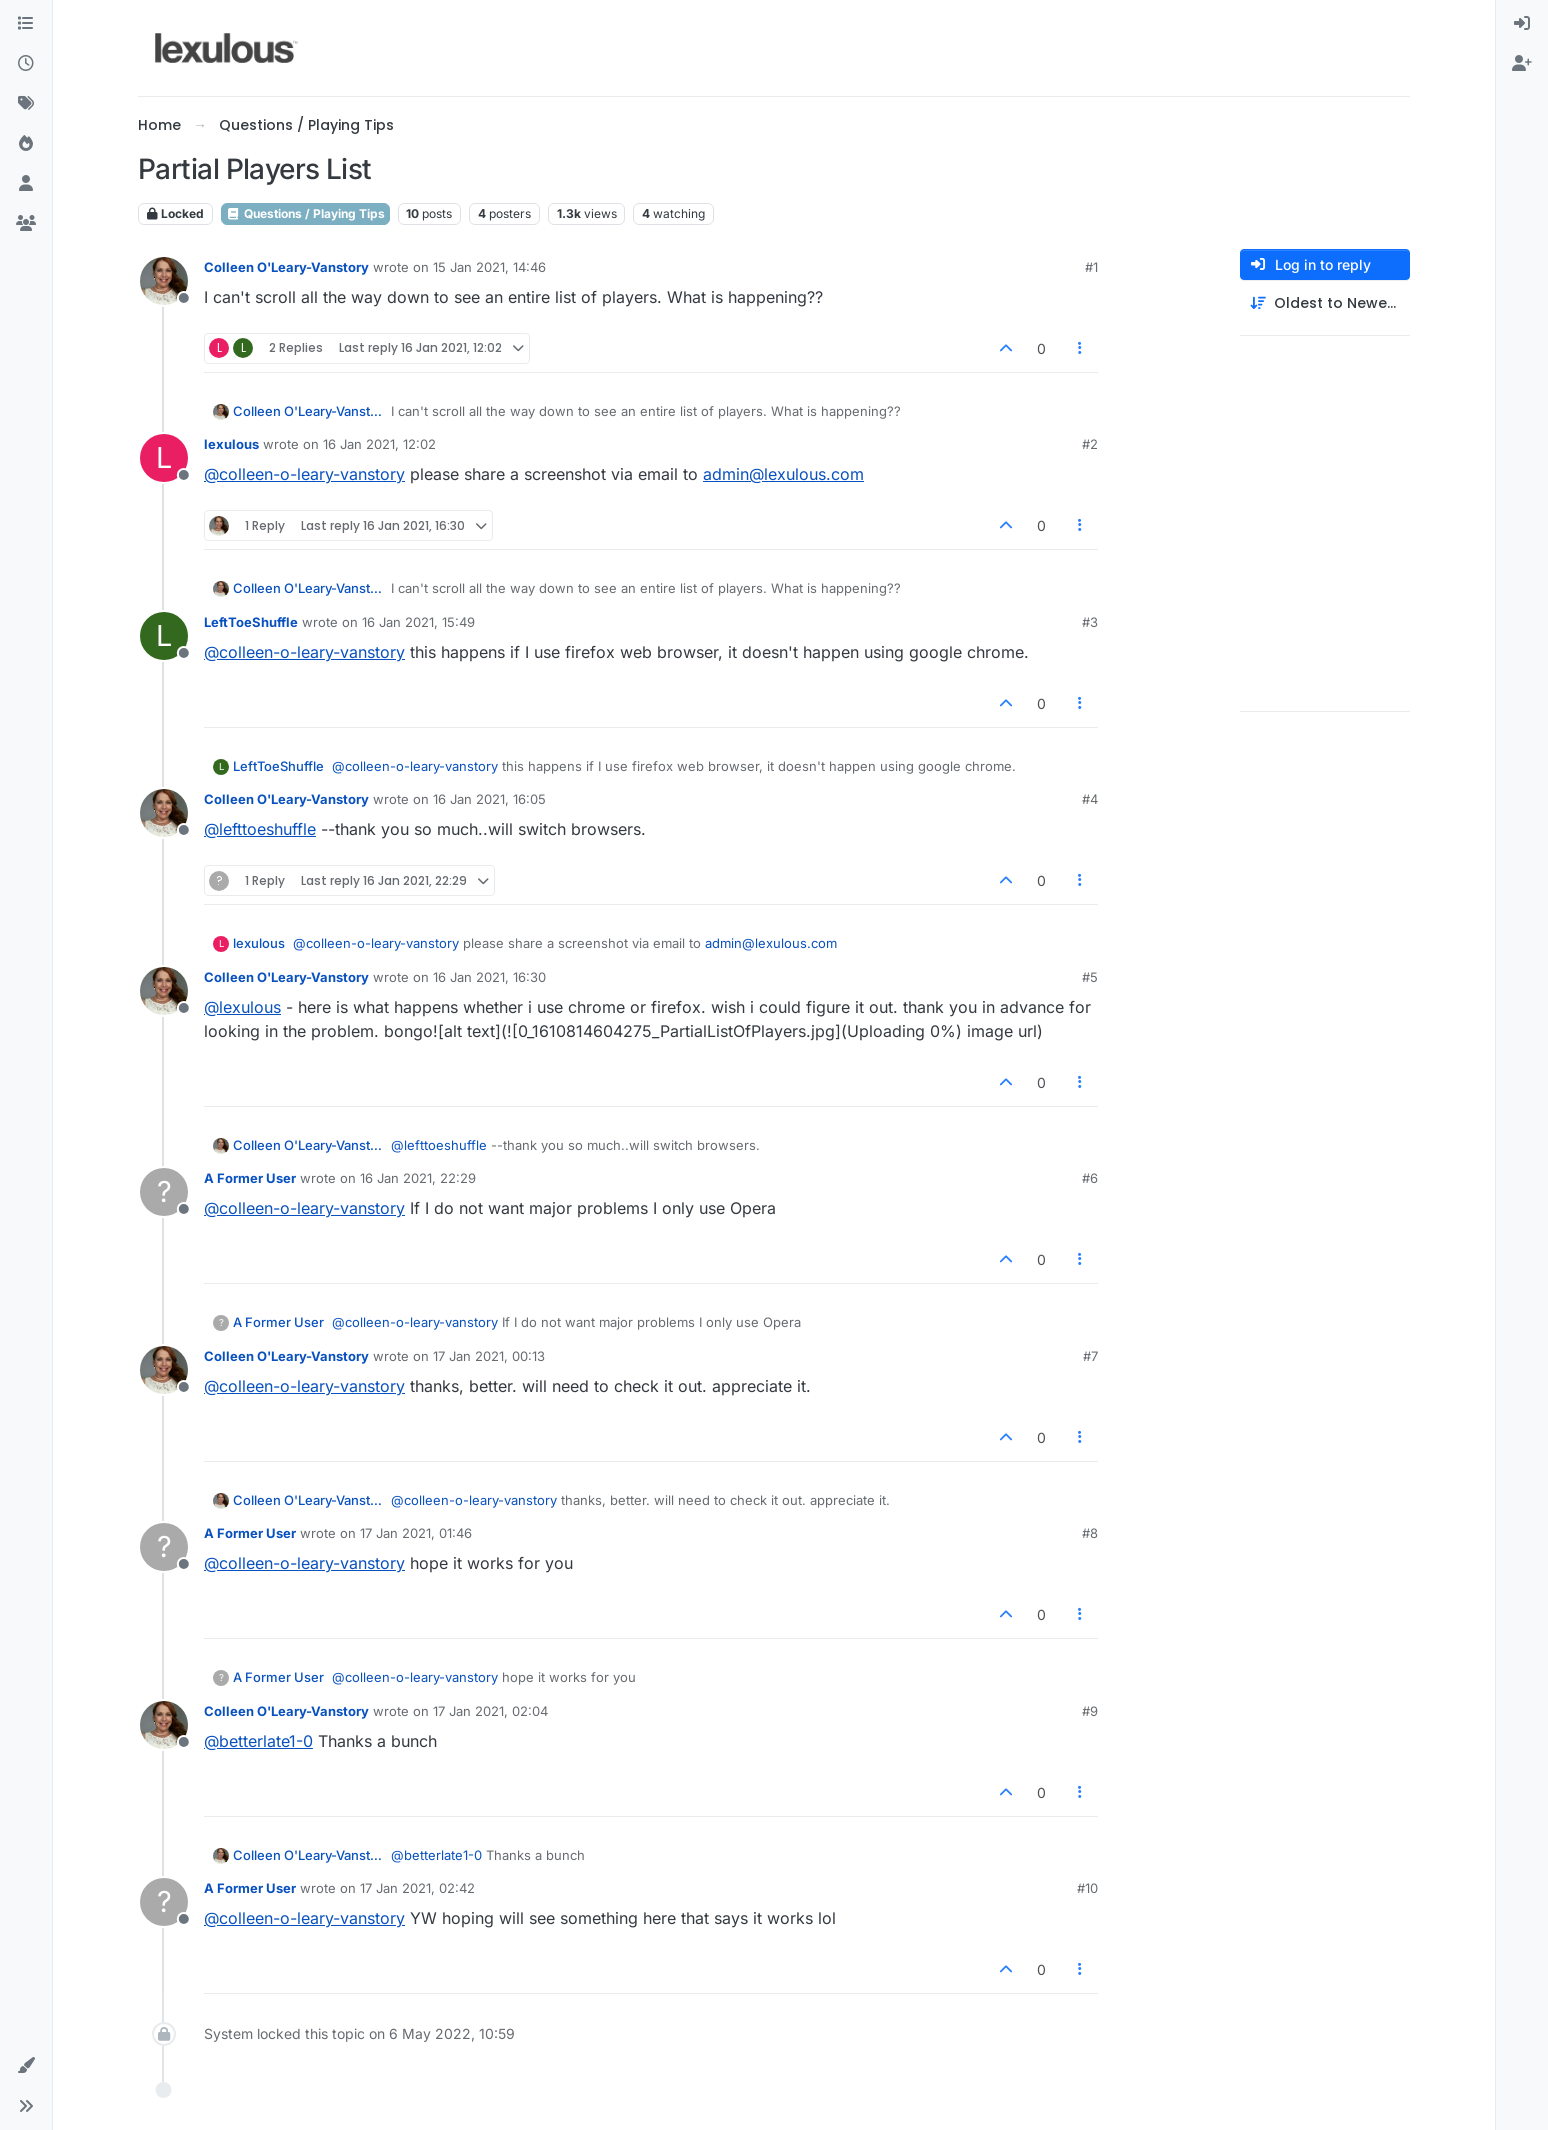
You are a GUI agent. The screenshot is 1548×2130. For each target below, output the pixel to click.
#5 (1090, 977)
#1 (1091, 267)
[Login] (1522, 24)
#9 (1090, 1711)
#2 (1090, 444)
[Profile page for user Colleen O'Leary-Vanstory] (164, 281)
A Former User (250, 1178)
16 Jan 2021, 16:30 (489, 977)
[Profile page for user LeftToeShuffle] (164, 636)
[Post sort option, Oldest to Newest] (1325, 303)
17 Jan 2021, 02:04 (490, 1711)
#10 (1087, 1888)
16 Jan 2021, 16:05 (489, 799)
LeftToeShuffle (251, 622)
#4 (1090, 799)
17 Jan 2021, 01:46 (416, 1533)
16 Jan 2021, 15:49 (418, 622)
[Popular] (26, 144)
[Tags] (26, 104)
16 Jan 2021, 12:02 (379, 444)
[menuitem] (1522, 24)
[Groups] (26, 224)
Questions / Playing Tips (305, 213)
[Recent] (26, 64)
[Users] (26, 184)
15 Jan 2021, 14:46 (489, 267)
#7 (1090, 1356)
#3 (1090, 622)
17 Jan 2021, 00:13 (489, 1356)
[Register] (1522, 64)
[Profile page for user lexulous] (164, 458)
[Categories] (26, 24)
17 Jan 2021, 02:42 (417, 1888)
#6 (1090, 1178)
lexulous (231, 444)
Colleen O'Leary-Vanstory (286, 267)
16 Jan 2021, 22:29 (418, 1178)
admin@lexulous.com (783, 474)
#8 (1090, 1533)
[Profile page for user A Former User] (164, 1192)
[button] (26, 2066)
